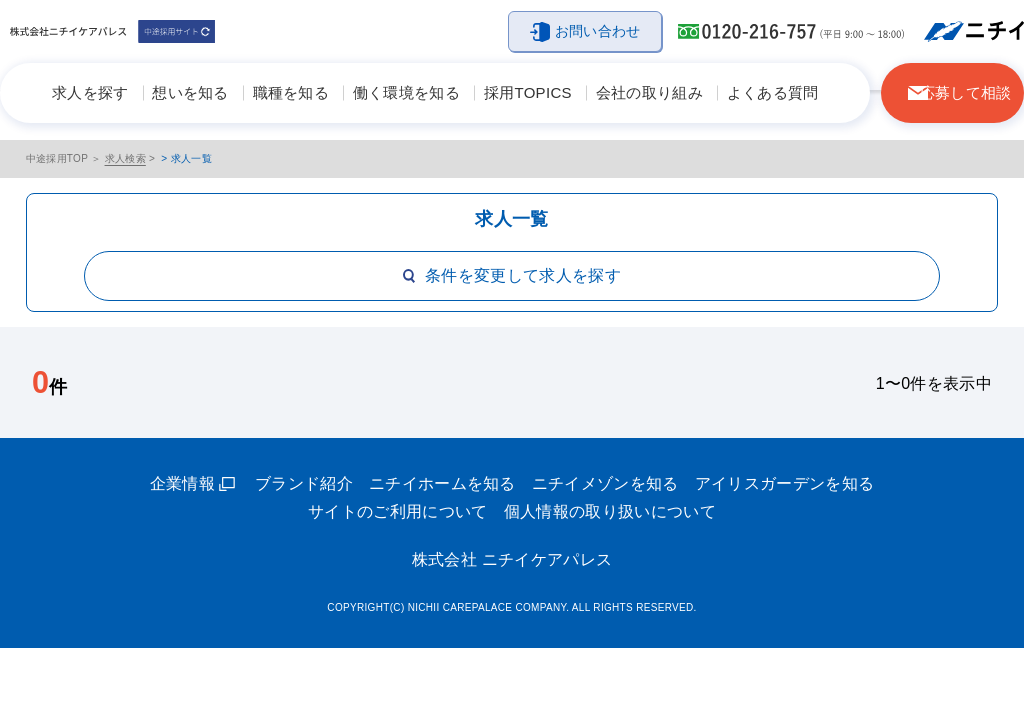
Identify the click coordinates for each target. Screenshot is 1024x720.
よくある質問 (773, 92)
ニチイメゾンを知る (605, 483)
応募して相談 (966, 92)
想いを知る (190, 92)
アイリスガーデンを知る (785, 483)
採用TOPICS (528, 92)
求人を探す (90, 92)
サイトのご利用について (398, 511)
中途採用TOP (57, 158)
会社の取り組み (649, 92)
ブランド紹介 (304, 483)
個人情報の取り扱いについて (610, 511)
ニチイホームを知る (442, 483)
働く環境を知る (406, 92)
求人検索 (125, 158)
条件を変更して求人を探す (512, 275)
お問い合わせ (598, 31)
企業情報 (182, 483)
